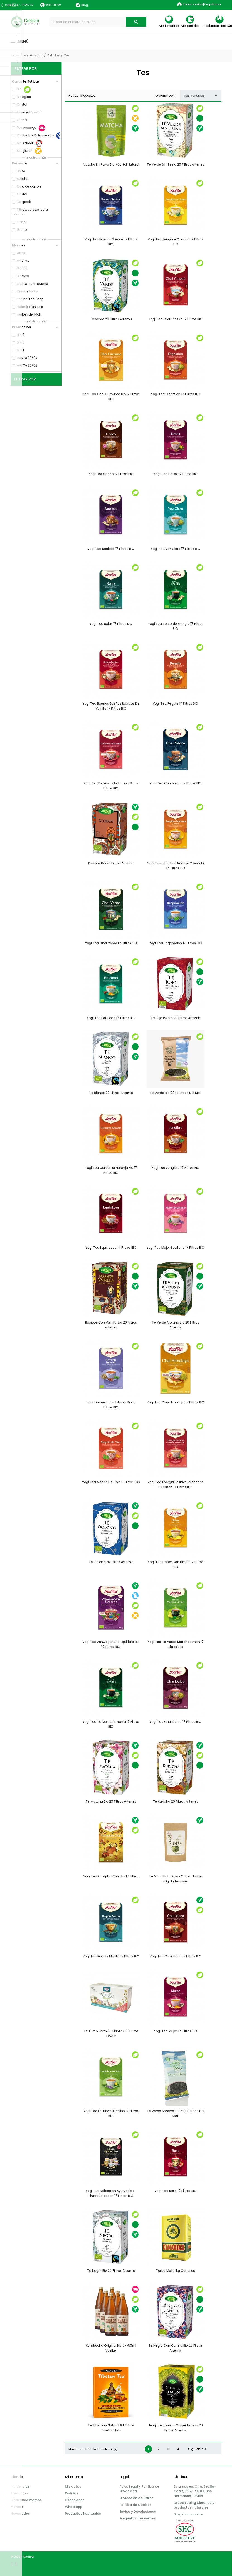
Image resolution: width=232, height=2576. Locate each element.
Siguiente (198, 2449)
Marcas (17, 2507)
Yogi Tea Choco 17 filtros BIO (111, 474)
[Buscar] (97, 22)
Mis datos (73, 2486)
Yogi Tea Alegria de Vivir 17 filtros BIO (111, 1482)
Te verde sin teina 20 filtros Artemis (175, 164)
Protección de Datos (136, 2498)
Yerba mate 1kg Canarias (175, 2270)
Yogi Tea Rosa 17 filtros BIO (176, 2191)
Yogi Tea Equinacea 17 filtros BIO (111, 1247)
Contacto (25, 5)
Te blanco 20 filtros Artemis (111, 1093)
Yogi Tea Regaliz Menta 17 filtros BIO (111, 1956)
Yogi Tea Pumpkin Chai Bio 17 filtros (111, 1876)
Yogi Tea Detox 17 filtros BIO (176, 474)
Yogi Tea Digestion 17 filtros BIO (175, 394)
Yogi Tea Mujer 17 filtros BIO (175, 2031)
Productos (19, 2493)
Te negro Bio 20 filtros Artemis (111, 2270)
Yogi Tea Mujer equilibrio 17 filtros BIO (175, 1247)
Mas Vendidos (201, 95)
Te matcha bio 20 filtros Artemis (111, 1801)
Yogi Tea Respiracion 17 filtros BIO (175, 943)
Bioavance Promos (26, 2500)
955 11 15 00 (53, 5)
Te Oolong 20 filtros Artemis (111, 1562)
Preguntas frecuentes (137, 2518)
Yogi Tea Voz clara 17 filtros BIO (175, 549)
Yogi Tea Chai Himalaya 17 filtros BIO (175, 1402)
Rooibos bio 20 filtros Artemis (111, 863)
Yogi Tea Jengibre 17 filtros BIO (175, 1167)
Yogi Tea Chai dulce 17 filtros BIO (175, 1721)
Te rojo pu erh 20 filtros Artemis (176, 1018)
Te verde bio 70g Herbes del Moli (175, 1093)
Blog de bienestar (188, 2514)
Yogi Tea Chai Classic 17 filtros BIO (176, 319)
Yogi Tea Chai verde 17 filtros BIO (111, 943)
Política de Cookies (135, 2504)
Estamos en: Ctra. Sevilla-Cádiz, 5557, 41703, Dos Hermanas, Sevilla (195, 2491)
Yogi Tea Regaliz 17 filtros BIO (175, 703)
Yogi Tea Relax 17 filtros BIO (110, 623)
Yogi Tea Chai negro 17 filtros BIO (176, 783)
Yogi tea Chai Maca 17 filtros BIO (175, 1956)
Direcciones (74, 2500)
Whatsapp (73, 2507)
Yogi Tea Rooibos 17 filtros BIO (110, 549)
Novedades (20, 2513)
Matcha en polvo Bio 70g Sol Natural (111, 164)
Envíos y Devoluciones (137, 2511)
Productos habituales (83, 2513)
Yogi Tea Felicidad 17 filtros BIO (111, 1018)
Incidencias (20, 2486)
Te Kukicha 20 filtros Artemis (175, 1801)
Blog (82, 5)
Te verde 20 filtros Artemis (111, 319)
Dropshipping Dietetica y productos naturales (194, 2505)
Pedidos (71, 2493)
